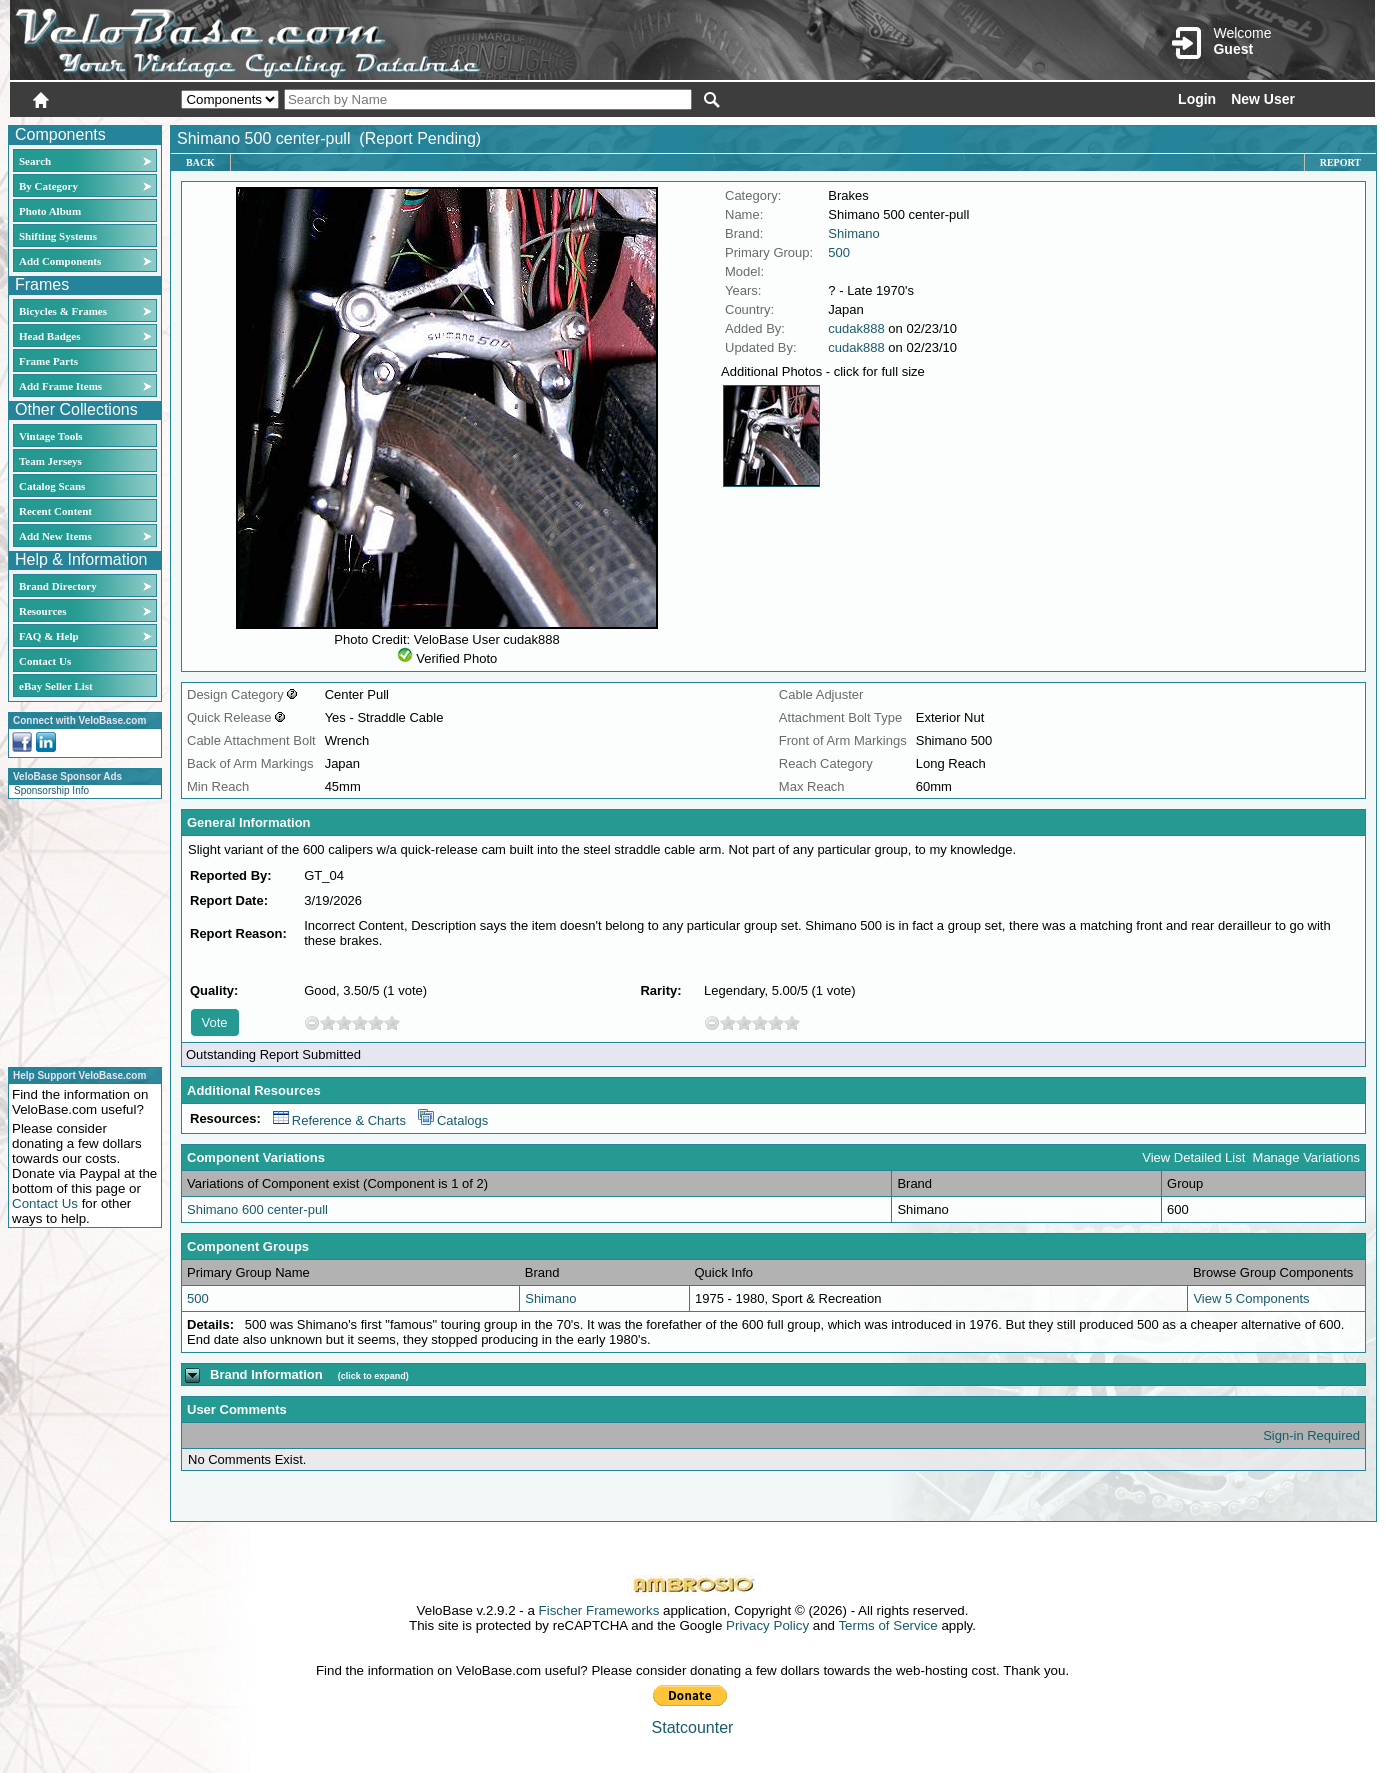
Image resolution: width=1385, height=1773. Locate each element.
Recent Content (55, 511)
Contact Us (45, 661)
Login (1197, 99)
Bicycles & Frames (64, 311)
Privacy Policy (767, 1625)
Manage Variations (1306, 1157)
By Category (48, 186)
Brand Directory (58, 586)
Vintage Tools (50, 436)
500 (839, 252)
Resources (42, 611)
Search (35, 161)
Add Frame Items (60, 386)
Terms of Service (887, 1625)
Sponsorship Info (51, 790)
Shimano (853, 233)
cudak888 (856, 328)
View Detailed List (1193, 1157)
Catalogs (453, 1120)
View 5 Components (1251, 1298)
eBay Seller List (56, 686)
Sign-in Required (1311, 1435)
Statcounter (693, 1727)
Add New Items (55, 536)
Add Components (60, 261)
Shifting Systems (58, 236)
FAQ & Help (49, 636)
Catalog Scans (52, 486)
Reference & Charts (339, 1120)
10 (392, 1022)
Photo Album (50, 211)
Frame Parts (48, 361)
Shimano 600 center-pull (257, 1209)
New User (1263, 99)
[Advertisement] (79, 930)
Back (200, 162)
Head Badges (49, 336)
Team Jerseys (50, 461)
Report (1340, 162)
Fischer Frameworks (599, 1610)
